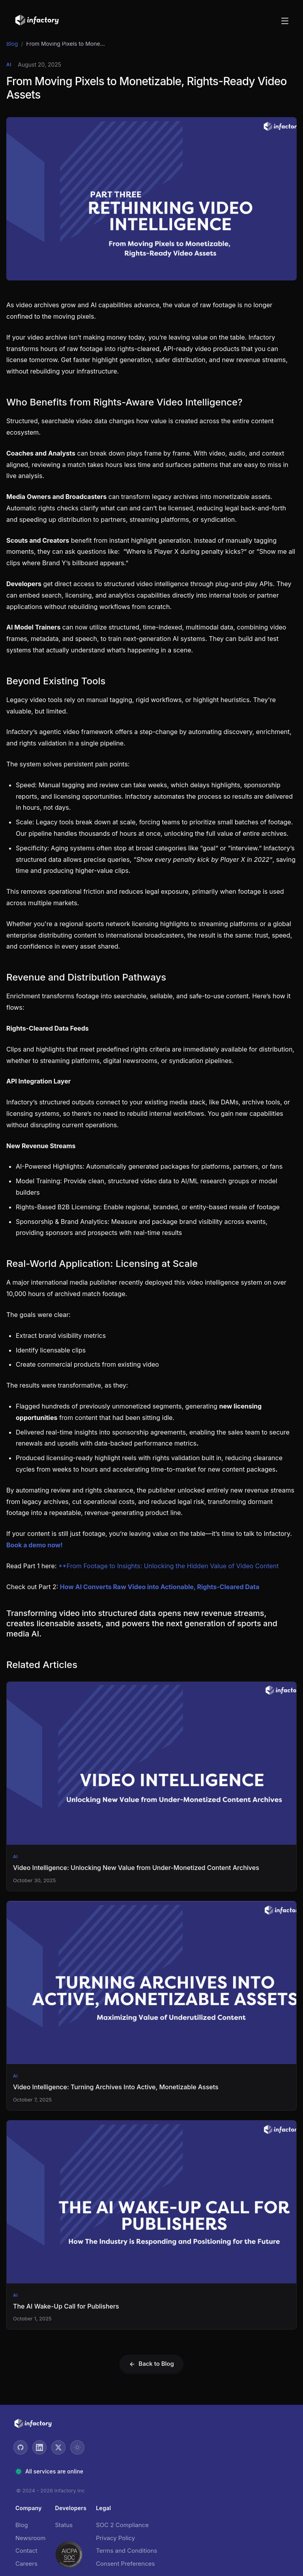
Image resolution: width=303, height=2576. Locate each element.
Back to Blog (151, 2363)
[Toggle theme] (77, 2447)
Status (64, 2525)
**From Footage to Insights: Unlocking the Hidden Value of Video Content (168, 1566)
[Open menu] (285, 21)
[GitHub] (20, 2447)
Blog (12, 43)
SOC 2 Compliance (122, 2525)
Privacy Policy (115, 2538)
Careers (26, 2563)
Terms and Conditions (126, 2550)
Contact (26, 2550)
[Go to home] (37, 20)
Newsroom (30, 2538)
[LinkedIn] (39, 2447)
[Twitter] (58, 2447)
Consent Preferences (125, 2563)
